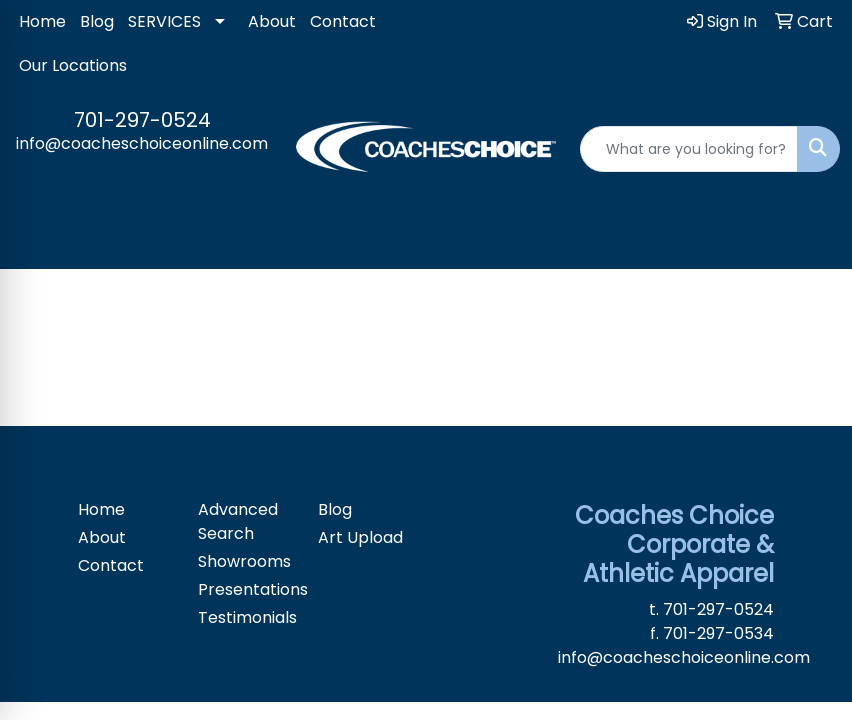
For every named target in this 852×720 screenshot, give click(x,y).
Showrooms (244, 561)
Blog (97, 21)
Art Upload (360, 537)
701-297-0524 (142, 120)
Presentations (246, 589)
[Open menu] (812, 240)
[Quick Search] (689, 149)
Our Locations (73, 65)
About (272, 21)
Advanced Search (238, 521)
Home (42, 21)
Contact (343, 21)
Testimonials (246, 617)
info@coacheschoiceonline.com (142, 143)
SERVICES (164, 21)
